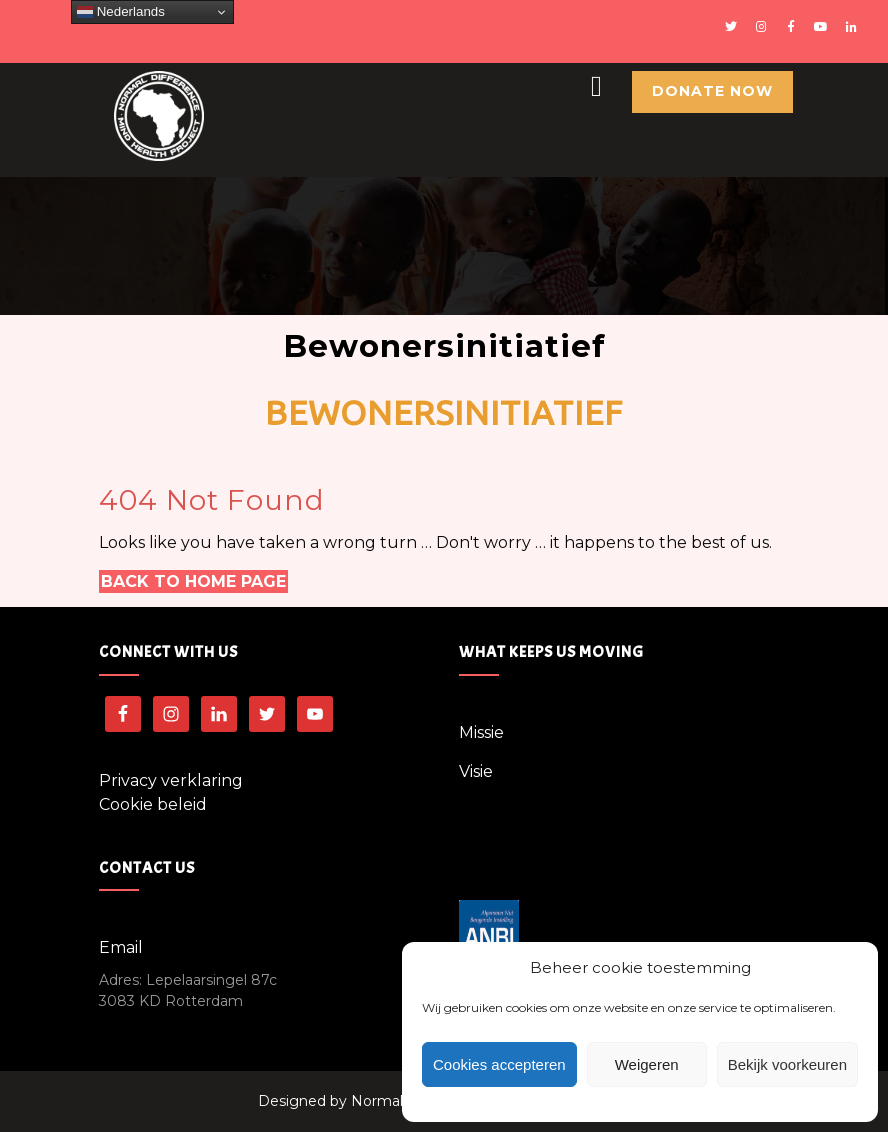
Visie (476, 771)
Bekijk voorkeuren (787, 1064)
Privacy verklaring (171, 780)
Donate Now (712, 91)
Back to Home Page (193, 581)
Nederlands (121, 12)
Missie (481, 732)
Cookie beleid (153, 804)
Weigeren (647, 1064)
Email (121, 947)
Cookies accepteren (499, 1064)
